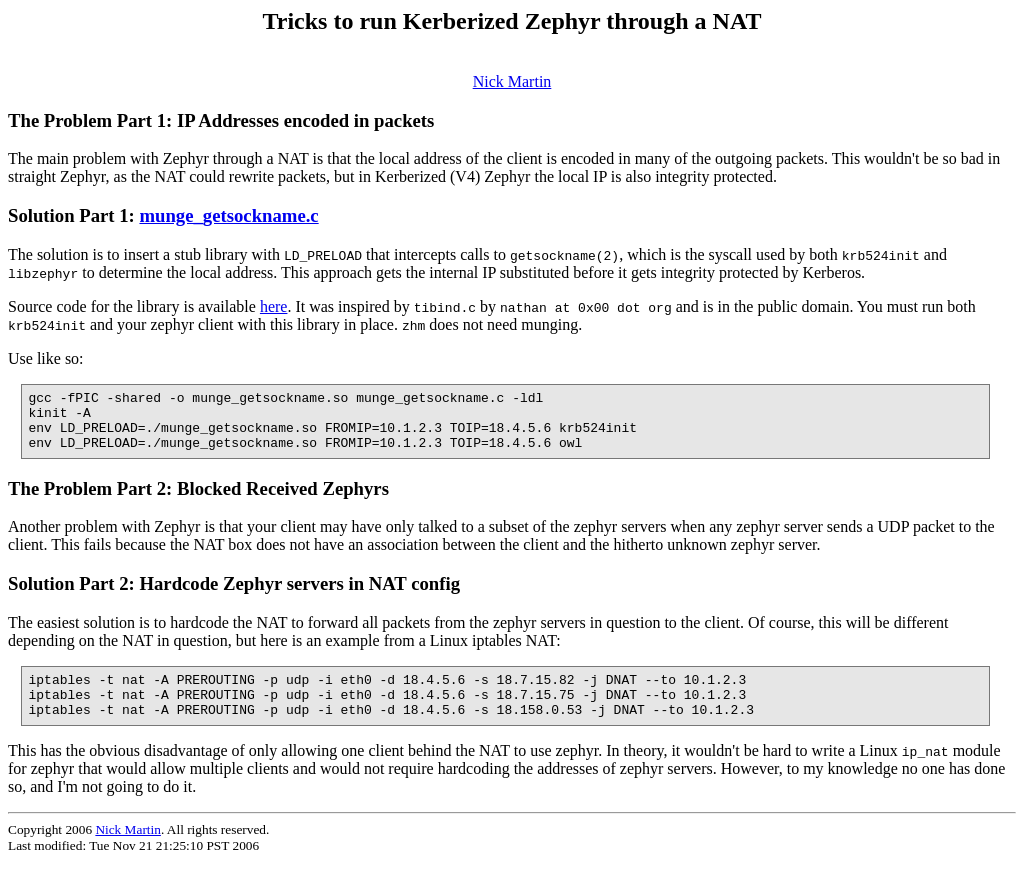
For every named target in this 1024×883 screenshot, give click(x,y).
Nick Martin (512, 81)
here (274, 306)
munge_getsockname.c (228, 215)
